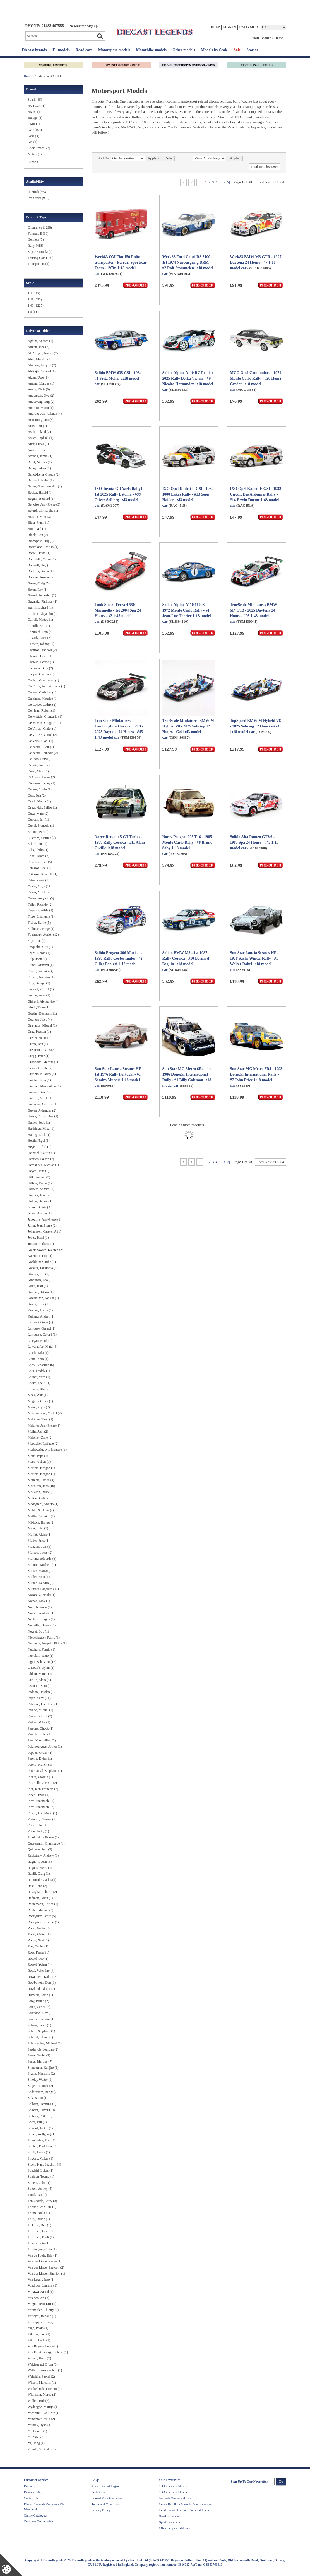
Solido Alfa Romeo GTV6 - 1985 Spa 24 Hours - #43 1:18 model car (254, 842)
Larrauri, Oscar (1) (40, 1322)
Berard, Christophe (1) (43, 511)
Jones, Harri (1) (38, 1238)
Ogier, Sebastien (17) (42, 1662)
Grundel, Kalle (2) (40, 1068)
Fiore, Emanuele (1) (41, 916)
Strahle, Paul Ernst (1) (43, 2146)
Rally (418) (35, 246)
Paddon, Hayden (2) (41, 1692)
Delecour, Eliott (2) (41, 747)
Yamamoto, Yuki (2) (41, 2419)
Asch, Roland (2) (39, 432)
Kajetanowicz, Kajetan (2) (45, 1250)
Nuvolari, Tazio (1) (41, 1656)
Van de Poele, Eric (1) (42, 2255)
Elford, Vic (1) (37, 844)
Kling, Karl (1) (38, 1286)
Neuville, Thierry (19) (42, 1625)
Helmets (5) (36, 239)
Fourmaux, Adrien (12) (43, 935)
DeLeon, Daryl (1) (40, 759)
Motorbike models (151, 50)
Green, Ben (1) (38, 1044)
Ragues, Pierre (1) (40, 1868)
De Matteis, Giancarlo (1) (45, 717)
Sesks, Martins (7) (40, 2061)
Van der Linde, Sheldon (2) (46, 2267)
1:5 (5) (32, 312)
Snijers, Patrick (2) (40, 2086)
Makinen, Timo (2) (40, 1419)
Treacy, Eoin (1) (39, 2243)
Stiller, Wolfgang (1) (42, 2134)
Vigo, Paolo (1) (38, 2328)
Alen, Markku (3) (39, 359)
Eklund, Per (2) (38, 832)
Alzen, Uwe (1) (38, 377)
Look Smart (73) (39, 148)
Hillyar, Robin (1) (40, 1183)
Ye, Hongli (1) (37, 2431)
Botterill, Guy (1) (39, 565)
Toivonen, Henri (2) (41, 2231)
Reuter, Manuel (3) (40, 1910)
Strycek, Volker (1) (40, 2158)
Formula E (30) (38, 234)
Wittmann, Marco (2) (42, 2394)
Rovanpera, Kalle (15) (43, 1977)
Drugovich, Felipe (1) (42, 807)
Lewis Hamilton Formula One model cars (186, 2504)
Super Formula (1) (40, 252)
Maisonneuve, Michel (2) (45, 1413)
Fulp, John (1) (37, 959)
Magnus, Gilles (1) (40, 1401)
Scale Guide (99, 2492)
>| (228, 182)
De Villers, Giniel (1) (42, 729)
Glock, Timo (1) (39, 1007)
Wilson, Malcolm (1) (42, 2383)
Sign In (229, 27)
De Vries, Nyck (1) (40, 741)
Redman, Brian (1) (40, 1898)
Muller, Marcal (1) (40, 1571)
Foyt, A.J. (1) (37, 941)
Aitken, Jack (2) (38, 347)
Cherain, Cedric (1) (41, 662)
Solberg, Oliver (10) (41, 2110)
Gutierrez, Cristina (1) (42, 1104)
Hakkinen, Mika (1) (41, 1129)
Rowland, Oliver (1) (41, 1989)
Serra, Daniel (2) (39, 2055)
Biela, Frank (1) (38, 523)
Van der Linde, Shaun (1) (45, 2261)
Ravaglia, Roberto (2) (42, 1892)
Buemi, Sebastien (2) (42, 595)
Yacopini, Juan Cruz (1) (44, 2413)
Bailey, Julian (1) (39, 468)
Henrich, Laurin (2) (41, 1159)
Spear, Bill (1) (37, 2122)
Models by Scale (214, 50)
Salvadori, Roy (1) (40, 2013)
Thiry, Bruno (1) (39, 2219)
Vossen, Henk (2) (39, 2358)
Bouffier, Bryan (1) (41, 571)
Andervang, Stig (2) (41, 402)
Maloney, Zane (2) (40, 1437)
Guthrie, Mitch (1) (40, 1098)
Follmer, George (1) (41, 929)
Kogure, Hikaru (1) (41, 1292)
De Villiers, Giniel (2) (42, 735)
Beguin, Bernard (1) (41, 499)
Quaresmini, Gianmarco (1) (46, 1843)
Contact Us (31, 2498)
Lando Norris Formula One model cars (184, 2510)
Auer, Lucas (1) (38, 444)
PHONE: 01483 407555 (44, 26)
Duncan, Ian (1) (38, 819)
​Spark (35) (35, 99)
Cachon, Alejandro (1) (43, 614)
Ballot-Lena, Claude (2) (44, 474)
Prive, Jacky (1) (38, 1831)
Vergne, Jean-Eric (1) (42, 2304)
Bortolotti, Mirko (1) (42, 559)
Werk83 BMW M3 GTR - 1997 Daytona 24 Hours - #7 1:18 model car (255, 262)
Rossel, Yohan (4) (40, 1964)
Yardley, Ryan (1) (40, 2425)
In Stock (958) (37, 192)
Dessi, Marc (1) (38, 771)
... (220, 182)
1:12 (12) (34, 293)
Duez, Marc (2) (38, 814)
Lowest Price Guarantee (107, 2498)
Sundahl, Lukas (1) (41, 2170)
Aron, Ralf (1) (37, 426)
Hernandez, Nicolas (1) (43, 1165)
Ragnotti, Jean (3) (40, 1862)
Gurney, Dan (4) (39, 1092)
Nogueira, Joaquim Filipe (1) (47, 1643)
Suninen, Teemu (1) (41, 2177)
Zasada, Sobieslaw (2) (42, 2449)
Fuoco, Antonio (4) (41, 971)
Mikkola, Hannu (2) (41, 1522)
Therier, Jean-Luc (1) (42, 2207)
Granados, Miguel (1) (42, 1025)
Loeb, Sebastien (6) (41, 1365)
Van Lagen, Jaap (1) (41, 2279)
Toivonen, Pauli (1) (41, 2237)
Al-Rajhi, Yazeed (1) (42, 371)
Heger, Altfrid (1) (39, 1147)
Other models (183, 50)
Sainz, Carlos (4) (39, 2007)
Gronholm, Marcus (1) (43, 1062)
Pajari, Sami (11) (39, 1698)
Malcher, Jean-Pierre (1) (44, 1425)
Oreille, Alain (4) (39, 1680)
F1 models (61, 50)
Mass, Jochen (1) (39, 1462)
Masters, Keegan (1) (41, 1474)
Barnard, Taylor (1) (41, 480)
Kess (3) (33, 136)
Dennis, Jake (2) (39, 765)
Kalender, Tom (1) (40, 1256)
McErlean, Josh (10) (41, 1486)
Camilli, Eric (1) (39, 626)
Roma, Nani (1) (38, 1940)
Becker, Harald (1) (40, 492)
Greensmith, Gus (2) (41, 1050)
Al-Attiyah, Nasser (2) (43, 353)
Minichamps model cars (174, 2528)
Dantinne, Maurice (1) (43, 698)
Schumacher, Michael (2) (45, 2043)
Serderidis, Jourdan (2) (43, 2049)
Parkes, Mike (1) (39, 1722)
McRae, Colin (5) (39, 1498)
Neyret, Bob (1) (38, 1631)
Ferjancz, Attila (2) (40, 910)
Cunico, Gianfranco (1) (43, 680)
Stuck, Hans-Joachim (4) (44, 2165)
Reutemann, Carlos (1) (43, 1904)
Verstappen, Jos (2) (41, 2322)
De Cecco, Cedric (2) (42, 705)
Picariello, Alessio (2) (42, 1783)
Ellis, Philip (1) (38, 850)
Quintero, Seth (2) (40, 1849)
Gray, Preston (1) (39, 1032)
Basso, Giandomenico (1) (45, 486)
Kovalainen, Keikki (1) (43, 1298)
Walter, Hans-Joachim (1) (45, 2370)
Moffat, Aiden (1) (40, 1534)
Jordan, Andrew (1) (41, 1244)
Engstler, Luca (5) (40, 862)
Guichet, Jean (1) (39, 1080)
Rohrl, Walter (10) (40, 1928)
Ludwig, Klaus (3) (40, 1389)
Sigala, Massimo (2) (41, 2073)
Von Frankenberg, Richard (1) (48, 2352)
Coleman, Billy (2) (40, 668)
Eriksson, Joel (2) (39, 868)
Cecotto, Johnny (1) (41, 644)
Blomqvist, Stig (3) (41, 541)
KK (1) (32, 142)
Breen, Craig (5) (39, 583)
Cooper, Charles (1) (41, 674)
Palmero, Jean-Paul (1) (43, 1704)
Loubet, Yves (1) (39, 1377)
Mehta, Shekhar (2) (41, 1510)
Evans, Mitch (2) (39, 892)
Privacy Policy (101, 2510)
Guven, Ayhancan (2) (42, 1110)
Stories (252, 50)
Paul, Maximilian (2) (42, 1740)
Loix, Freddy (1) (39, 1371)
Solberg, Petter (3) (40, 2116)
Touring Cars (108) (41, 258)
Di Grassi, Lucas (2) (41, 777)
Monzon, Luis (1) (39, 1547)
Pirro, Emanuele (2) (41, 1807)
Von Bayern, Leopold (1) (44, 2346)
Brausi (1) (34, 112)
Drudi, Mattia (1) (39, 801)
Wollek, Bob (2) (38, 2401)
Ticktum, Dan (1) (39, 2225)
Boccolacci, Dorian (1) (43, 547)
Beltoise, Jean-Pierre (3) (44, 504)
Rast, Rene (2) (37, 1886)
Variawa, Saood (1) (41, 2292)
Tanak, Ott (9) (37, 2195)
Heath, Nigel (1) (39, 1141)
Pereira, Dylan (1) (40, 1758)
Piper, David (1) (38, 1795)
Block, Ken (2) (38, 535)
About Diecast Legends (107, 2486)
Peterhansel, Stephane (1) (45, 1771)
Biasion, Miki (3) (39, 517)
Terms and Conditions (106, 2504)
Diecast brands (34, 50)
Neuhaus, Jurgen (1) (41, 1619)
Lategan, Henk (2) (40, 1341)
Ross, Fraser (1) (38, 1952)
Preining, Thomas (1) (42, 1819)
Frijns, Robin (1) (39, 953)
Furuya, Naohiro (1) (41, 977)
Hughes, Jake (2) (39, 1195)
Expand (33, 162)
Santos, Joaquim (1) (41, 2019)
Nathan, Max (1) (39, 1601)
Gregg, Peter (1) (39, 1056)
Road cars (84, 50)
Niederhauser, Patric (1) (44, 1637)
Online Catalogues (36, 2515)
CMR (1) (34, 124)
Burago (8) (35, 118)
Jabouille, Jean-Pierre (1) (44, 1219)
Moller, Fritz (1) (39, 1540)
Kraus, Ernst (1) (38, 1304)
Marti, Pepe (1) (38, 1456)
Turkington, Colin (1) (42, 2249)
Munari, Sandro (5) (41, 1583)
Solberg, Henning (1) (42, 2104)
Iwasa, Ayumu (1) (40, 1213)
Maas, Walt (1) (38, 1395)
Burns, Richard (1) (40, 608)
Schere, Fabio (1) (39, 2025)
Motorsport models (114, 50)
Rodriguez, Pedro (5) (42, 1916)
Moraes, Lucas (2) (40, 1552)
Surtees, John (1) (39, 2183)
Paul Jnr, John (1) (39, 1734)
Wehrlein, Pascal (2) (41, 2376)
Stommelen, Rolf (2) (42, 2140)
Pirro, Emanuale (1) (41, 1801)
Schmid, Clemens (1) (42, 2037)
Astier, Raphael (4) (40, 438)
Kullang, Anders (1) (41, 1316)
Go (100, 36)
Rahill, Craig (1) (39, 1874)
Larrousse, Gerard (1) (42, 1334)
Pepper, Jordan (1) (40, 1753)
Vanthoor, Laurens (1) (42, 2286)
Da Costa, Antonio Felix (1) (46, 686)
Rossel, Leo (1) (38, 1959)
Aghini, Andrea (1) (40, 341)
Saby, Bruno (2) (38, 2001)
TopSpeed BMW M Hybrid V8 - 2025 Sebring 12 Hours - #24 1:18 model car (255, 726)
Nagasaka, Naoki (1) (42, 1595)
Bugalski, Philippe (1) (42, 601)
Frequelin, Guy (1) (40, 947)
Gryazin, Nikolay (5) (42, 1074)
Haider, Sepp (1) (39, 1122)
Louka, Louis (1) (39, 1383)
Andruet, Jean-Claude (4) (45, 414)
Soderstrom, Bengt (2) (43, 2092)
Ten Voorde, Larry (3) (42, 2201)
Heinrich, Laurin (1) (41, 1153)
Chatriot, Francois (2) (42, 650)
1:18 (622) (35, 299)
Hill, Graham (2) (39, 1177)
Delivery (29, 2486)
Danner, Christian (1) (42, 692)
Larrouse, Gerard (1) (42, 1328)
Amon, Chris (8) (39, 389)
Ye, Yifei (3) (36, 2437)
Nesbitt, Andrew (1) (41, 1613)
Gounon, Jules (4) (40, 1020)
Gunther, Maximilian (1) (44, 1086)
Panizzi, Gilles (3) (40, 1716)
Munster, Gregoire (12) (43, 1589)
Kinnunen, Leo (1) (40, 1280)
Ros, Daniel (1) (38, 1946)
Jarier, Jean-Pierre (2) (42, 1226)
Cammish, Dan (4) (40, 632)
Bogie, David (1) (39, 553)
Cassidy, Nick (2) (39, 638)
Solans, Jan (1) (38, 2098)
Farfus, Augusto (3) (41, 898)
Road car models (170, 2516)
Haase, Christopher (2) (43, 1116)
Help (215, 27)
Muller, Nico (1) (39, 1577)
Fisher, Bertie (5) (39, 923)
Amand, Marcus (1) (41, 383)
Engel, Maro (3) (38, 856)
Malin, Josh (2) (38, 1431)
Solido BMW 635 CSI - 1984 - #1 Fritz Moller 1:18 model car (119, 378)
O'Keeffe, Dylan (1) (41, 1668)
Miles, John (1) (38, 1528)
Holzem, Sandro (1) (41, 1189)
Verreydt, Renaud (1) (42, 2316)
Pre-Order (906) (38, 198)
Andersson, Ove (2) (41, 395)
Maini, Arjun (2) (39, 1407)
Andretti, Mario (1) (41, 408)
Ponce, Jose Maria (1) (42, 1813)
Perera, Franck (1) (40, 1765)
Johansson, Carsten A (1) (44, 1231)
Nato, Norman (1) (40, 1607)
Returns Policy (33, 2492)
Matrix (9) (35, 154)
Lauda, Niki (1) (38, 1353)
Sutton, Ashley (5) (40, 2189)
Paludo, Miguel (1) (40, 1710)
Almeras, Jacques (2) (42, 365)
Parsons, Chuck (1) (41, 1728)
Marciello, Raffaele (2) (43, 1443)
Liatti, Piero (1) (38, 1359)
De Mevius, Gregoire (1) (44, 723)
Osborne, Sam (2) (40, 1686)
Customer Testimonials (39, 2521)
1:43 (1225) (36, 305)
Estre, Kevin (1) (38, 880)
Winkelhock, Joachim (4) (45, 2389)
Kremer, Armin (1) (40, 1310)
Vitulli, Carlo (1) (39, 2340)
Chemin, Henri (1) (40, 656)
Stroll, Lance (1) (39, 2152)
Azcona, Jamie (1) (40, 456)
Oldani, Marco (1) (40, 1674)
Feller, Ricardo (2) (40, 904)
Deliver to (249, 27)
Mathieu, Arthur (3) (41, 1480)
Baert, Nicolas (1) (40, 462)
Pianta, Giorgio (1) (40, 1777)
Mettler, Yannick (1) (41, 1516)
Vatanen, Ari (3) (38, 2298)
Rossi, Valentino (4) (41, 1971)
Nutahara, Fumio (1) (41, 1649)
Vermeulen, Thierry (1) (43, 2310)
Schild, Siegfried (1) (41, 2031)
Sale (237, 50)
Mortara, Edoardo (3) (42, 1559)
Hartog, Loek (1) (39, 1135)
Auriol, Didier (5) (40, 450)
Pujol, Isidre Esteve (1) (43, 1837)
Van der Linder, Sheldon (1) (46, 2274)
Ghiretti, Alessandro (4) (44, 1001)
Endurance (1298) (40, 227)
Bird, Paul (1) (37, 529)
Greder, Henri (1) (39, 1038)
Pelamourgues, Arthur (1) (45, 1746)
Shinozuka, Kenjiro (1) (43, 2068)
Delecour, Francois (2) (43, 753)
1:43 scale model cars (173, 2492)
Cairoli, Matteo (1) (40, 620)
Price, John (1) (37, 1825)
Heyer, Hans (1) (38, 1171)
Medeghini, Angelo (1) (43, 1504)
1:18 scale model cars (173, 2486)
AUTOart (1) (36, 106)
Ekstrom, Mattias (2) (42, 838)
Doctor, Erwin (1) (40, 789)
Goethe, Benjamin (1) (42, 1013)
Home (28, 75)
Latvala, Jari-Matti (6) (42, 1346)
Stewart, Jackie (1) (40, 2128)
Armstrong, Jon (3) (41, 420)
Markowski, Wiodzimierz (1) (47, 1450)
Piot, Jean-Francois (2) (43, 1789)
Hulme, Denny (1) (40, 1201)
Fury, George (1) (39, 983)
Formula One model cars (175, 2498)
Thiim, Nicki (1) (39, 2213)
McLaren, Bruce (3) (41, 1492)
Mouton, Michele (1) (42, 1565)
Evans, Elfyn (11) (40, 886)
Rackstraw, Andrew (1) (43, 1855)
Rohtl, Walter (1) (39, 1934)
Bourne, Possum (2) (41, 577)
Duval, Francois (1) (41, 826)
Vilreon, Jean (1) (39, 2334)
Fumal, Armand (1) (41, 965)
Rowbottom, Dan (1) (42, 1983)
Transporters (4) (38, 264)
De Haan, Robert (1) (41, 710)
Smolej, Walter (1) (40, 2080)
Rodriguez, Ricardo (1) (43, 1922)
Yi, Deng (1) (36, 2443)
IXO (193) (35, 130)
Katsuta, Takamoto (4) (43, 1268)
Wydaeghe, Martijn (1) (43, 2407)
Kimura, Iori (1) (38, 1274)
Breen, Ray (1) (38, 589)
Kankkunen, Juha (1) (42, 1262)
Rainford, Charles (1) (42, 1880)
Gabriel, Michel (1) (41, 989)
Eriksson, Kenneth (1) (42, 874)
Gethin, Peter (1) (39, 995)
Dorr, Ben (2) (37, 795)
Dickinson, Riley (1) (41, 783)
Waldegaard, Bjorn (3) (43, 2364)
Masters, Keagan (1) (41, 1468)
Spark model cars (170, 2522)
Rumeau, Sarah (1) (40, 1995)
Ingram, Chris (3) (39, 1207)
